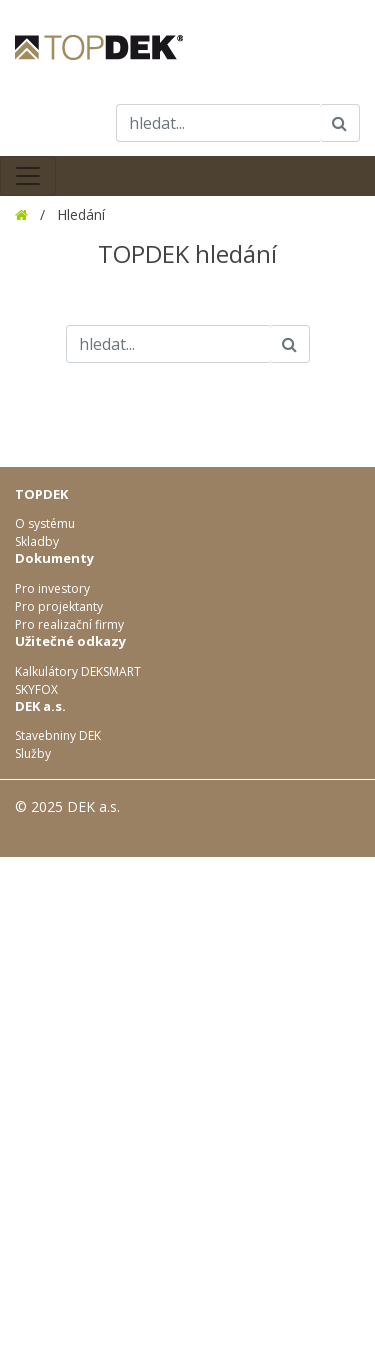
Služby (33, 753)
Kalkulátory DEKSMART (78, 671)
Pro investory (52, 588)
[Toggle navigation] (28, 176)
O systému (45, 523)
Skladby (37, 541)
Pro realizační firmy (69, 624)
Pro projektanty (59, 606)
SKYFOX (36, 689)
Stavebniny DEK (58, 735)
